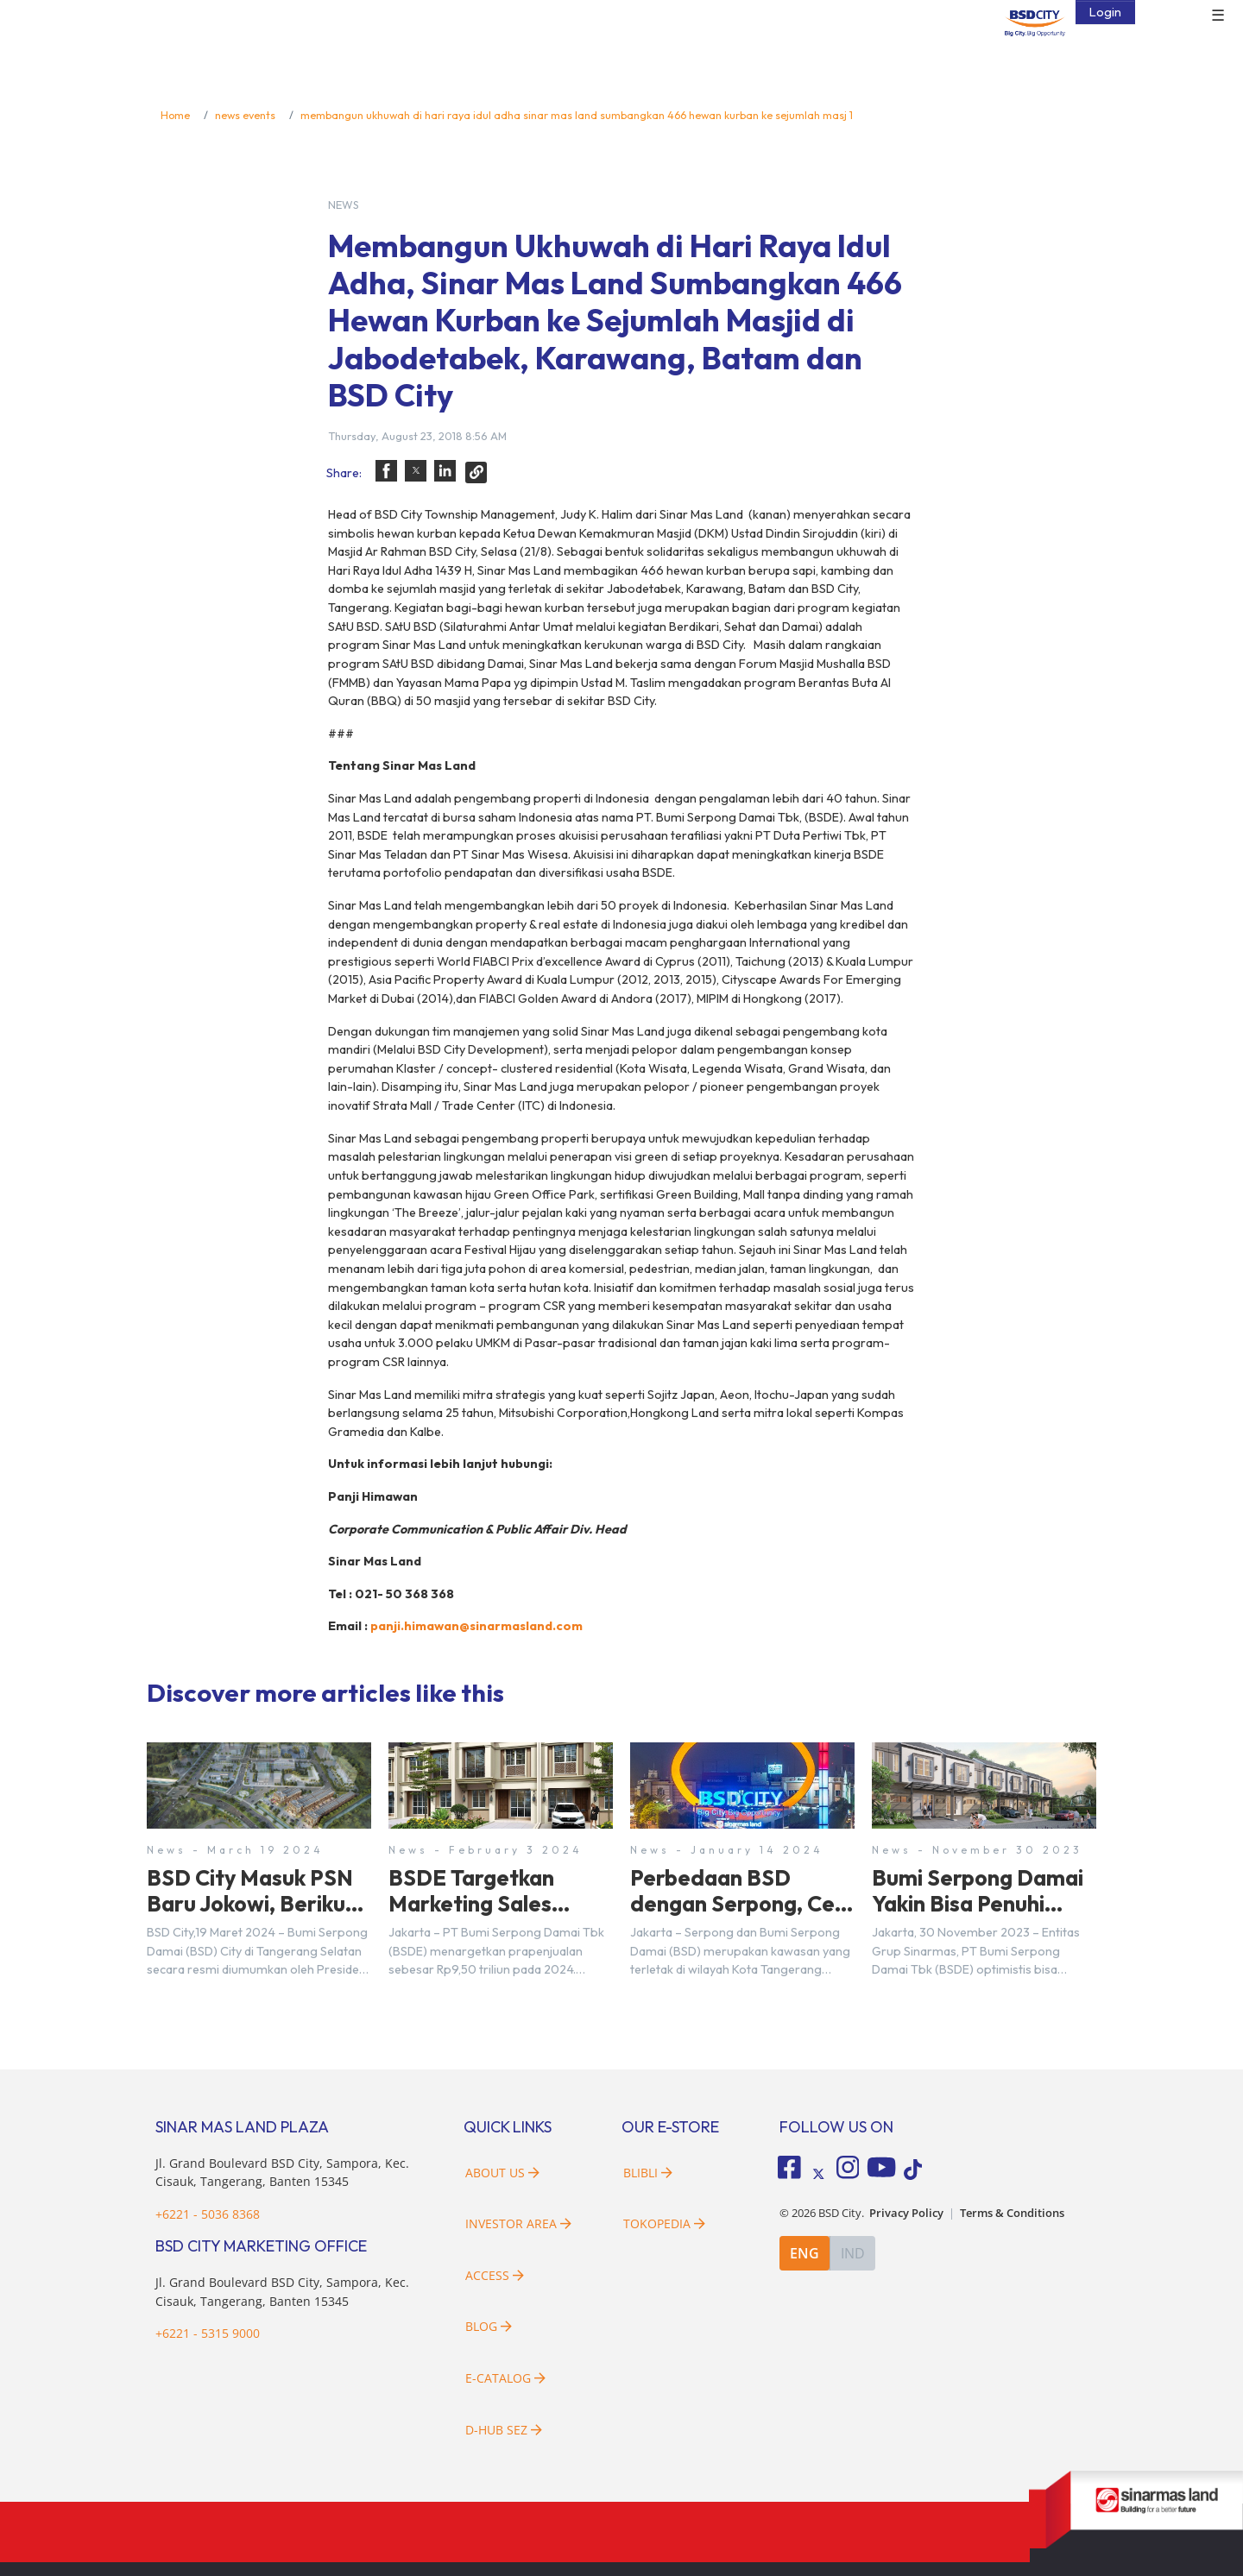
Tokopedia (664, 2223)
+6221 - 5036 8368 (207, 2214)
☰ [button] (1218, 15)
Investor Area (518, 2223)
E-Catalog (505, 2378)
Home (175, 115)
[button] (386, 471)
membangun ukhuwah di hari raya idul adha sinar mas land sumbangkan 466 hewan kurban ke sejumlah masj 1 (576, 115)
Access (494, 2275)
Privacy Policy (906, 2213)
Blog (488, 2326)
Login (1105, 12)
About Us (502, 2172)
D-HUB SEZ (503, 2430)
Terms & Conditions (1012, 2213)
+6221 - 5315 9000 (207, 2333)
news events (245, 115)
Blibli (647, 2172)
